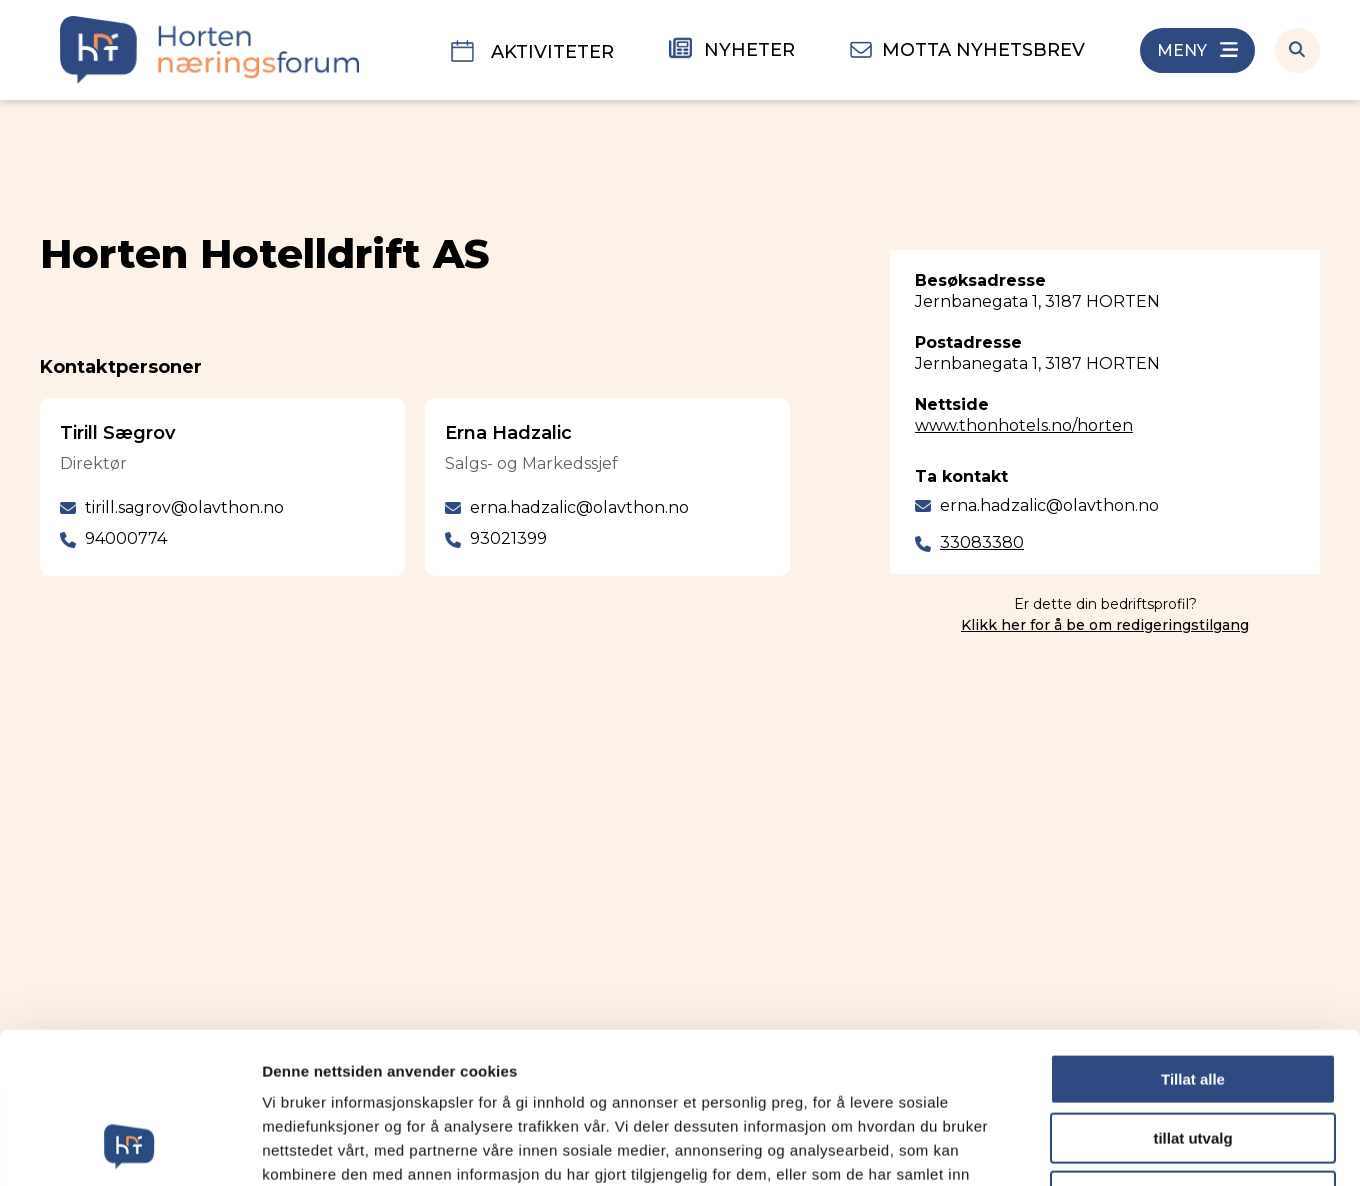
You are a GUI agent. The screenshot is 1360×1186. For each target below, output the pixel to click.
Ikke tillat (1193, 1058)
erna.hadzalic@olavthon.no (1049, 505)
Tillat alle (1193, 941)
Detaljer (1065, 1146)
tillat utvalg (1192, 1000)
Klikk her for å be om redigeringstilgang (1105, 625)
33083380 (982, 542)
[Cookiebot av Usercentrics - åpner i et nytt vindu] (129, 1147)
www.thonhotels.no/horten (1024, 425)
